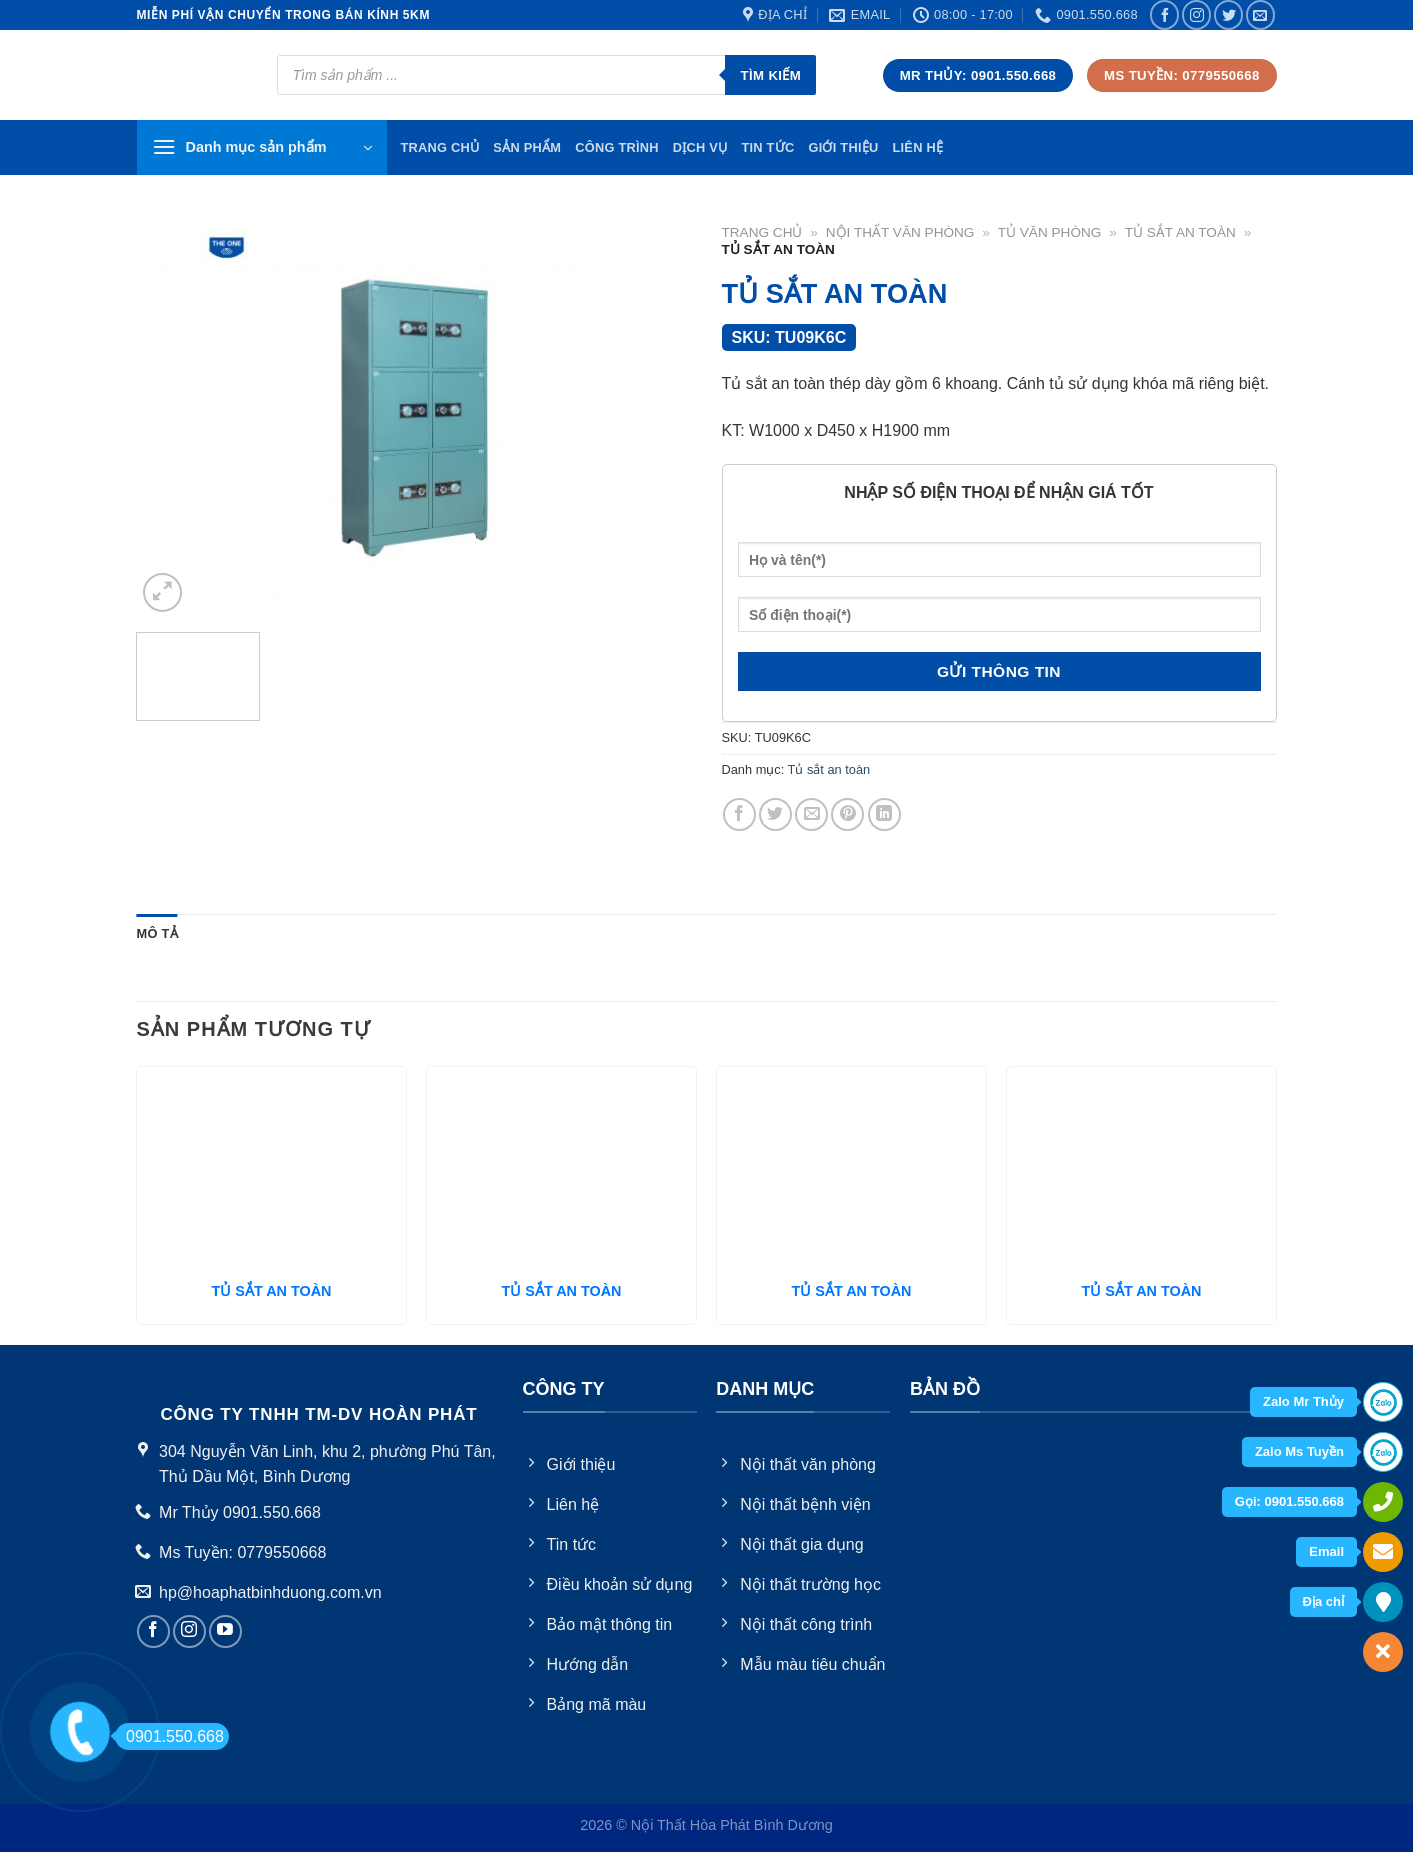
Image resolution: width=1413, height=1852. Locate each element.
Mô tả (157, 933)
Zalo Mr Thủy (1303, 1401)
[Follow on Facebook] (1164, 14)
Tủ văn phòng (1050, 232)
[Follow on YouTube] (225, 1631)
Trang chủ (762, 232)
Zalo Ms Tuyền (1299, 1451)
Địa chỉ (1323, 1601)
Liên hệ (917, 147)
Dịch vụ (700, 147)
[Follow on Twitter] (1228, 14)
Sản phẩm (527, 147)
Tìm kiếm (770, 75)
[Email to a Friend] (811, 814)
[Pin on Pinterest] (847, 814)
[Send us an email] (1260, 14)
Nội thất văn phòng (900, 232)
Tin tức (767, 147)
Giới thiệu (843, 147)
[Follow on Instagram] (1196, 14)
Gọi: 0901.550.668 (1289, 1501)
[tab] (157, 934)
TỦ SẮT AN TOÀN (272, 1291)
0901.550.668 (169, 1736)
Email (1326, 1551)
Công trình (617, 147)
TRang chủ (440, 147)
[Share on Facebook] (739, 814)
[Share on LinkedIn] (884, 814)
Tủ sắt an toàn (1180, 232)
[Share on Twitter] (775, 814)
